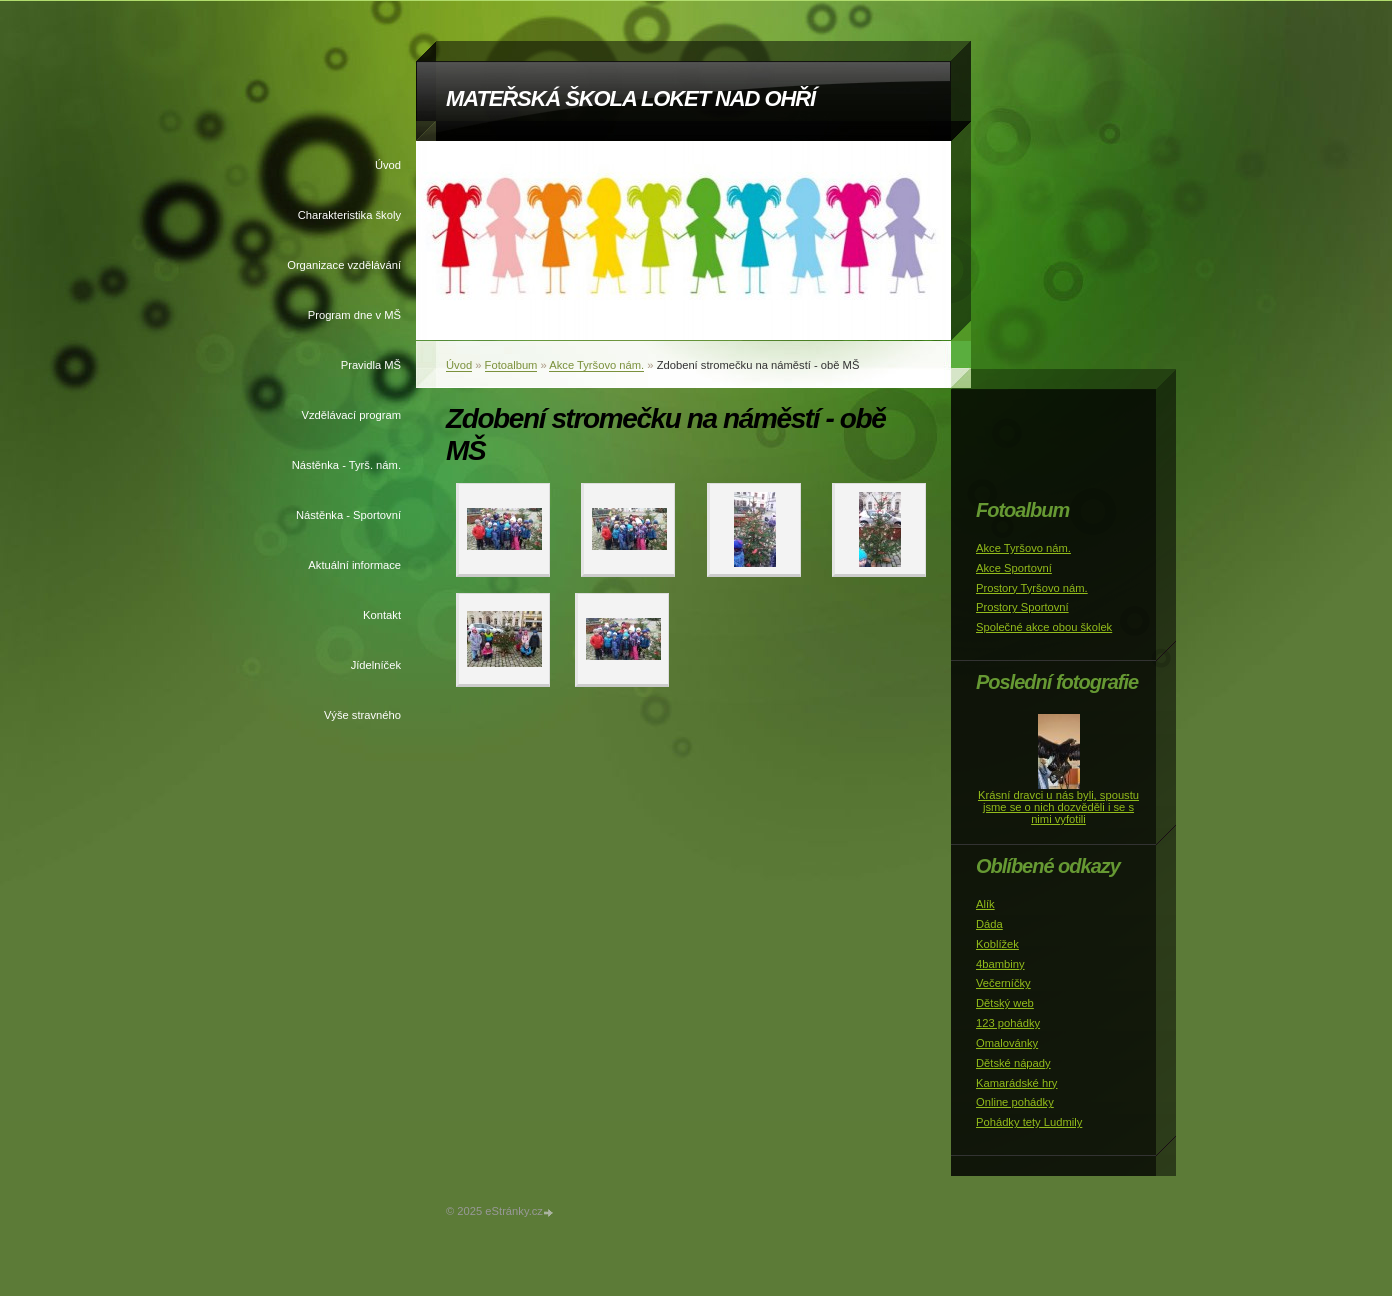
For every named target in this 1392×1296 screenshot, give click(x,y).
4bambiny (1000, 964)
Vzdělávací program (352, 415)
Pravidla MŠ (371, 365)
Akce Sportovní (1014, 568)
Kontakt (382, 615)
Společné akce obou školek (1044, 627)
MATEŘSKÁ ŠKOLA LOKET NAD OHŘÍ (630, 98)
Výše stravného (362, 715)
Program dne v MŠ (354, 315)
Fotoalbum (511, 365)
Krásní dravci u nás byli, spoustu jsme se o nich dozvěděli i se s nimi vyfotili (1058, 807)
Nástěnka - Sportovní (348, 515)
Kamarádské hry (1016, 1083)
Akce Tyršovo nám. (596, 365)
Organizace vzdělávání (344, 265)
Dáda (989, 924)
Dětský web (1005, 1003)
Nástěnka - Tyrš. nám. (346, 465)
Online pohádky (1015, 1102)
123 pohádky (1008, 1023)
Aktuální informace (354, 565)
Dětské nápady (1013, 1063)
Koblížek (997, 944)
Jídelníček (376, 665)
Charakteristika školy (349, 215)
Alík (985, 904)
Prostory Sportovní (1022, 607)
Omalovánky (1007, 1043)
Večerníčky (1003, 983)
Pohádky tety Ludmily (1029, 1122)
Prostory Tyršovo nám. (1032, 588)
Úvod (388, 165)
